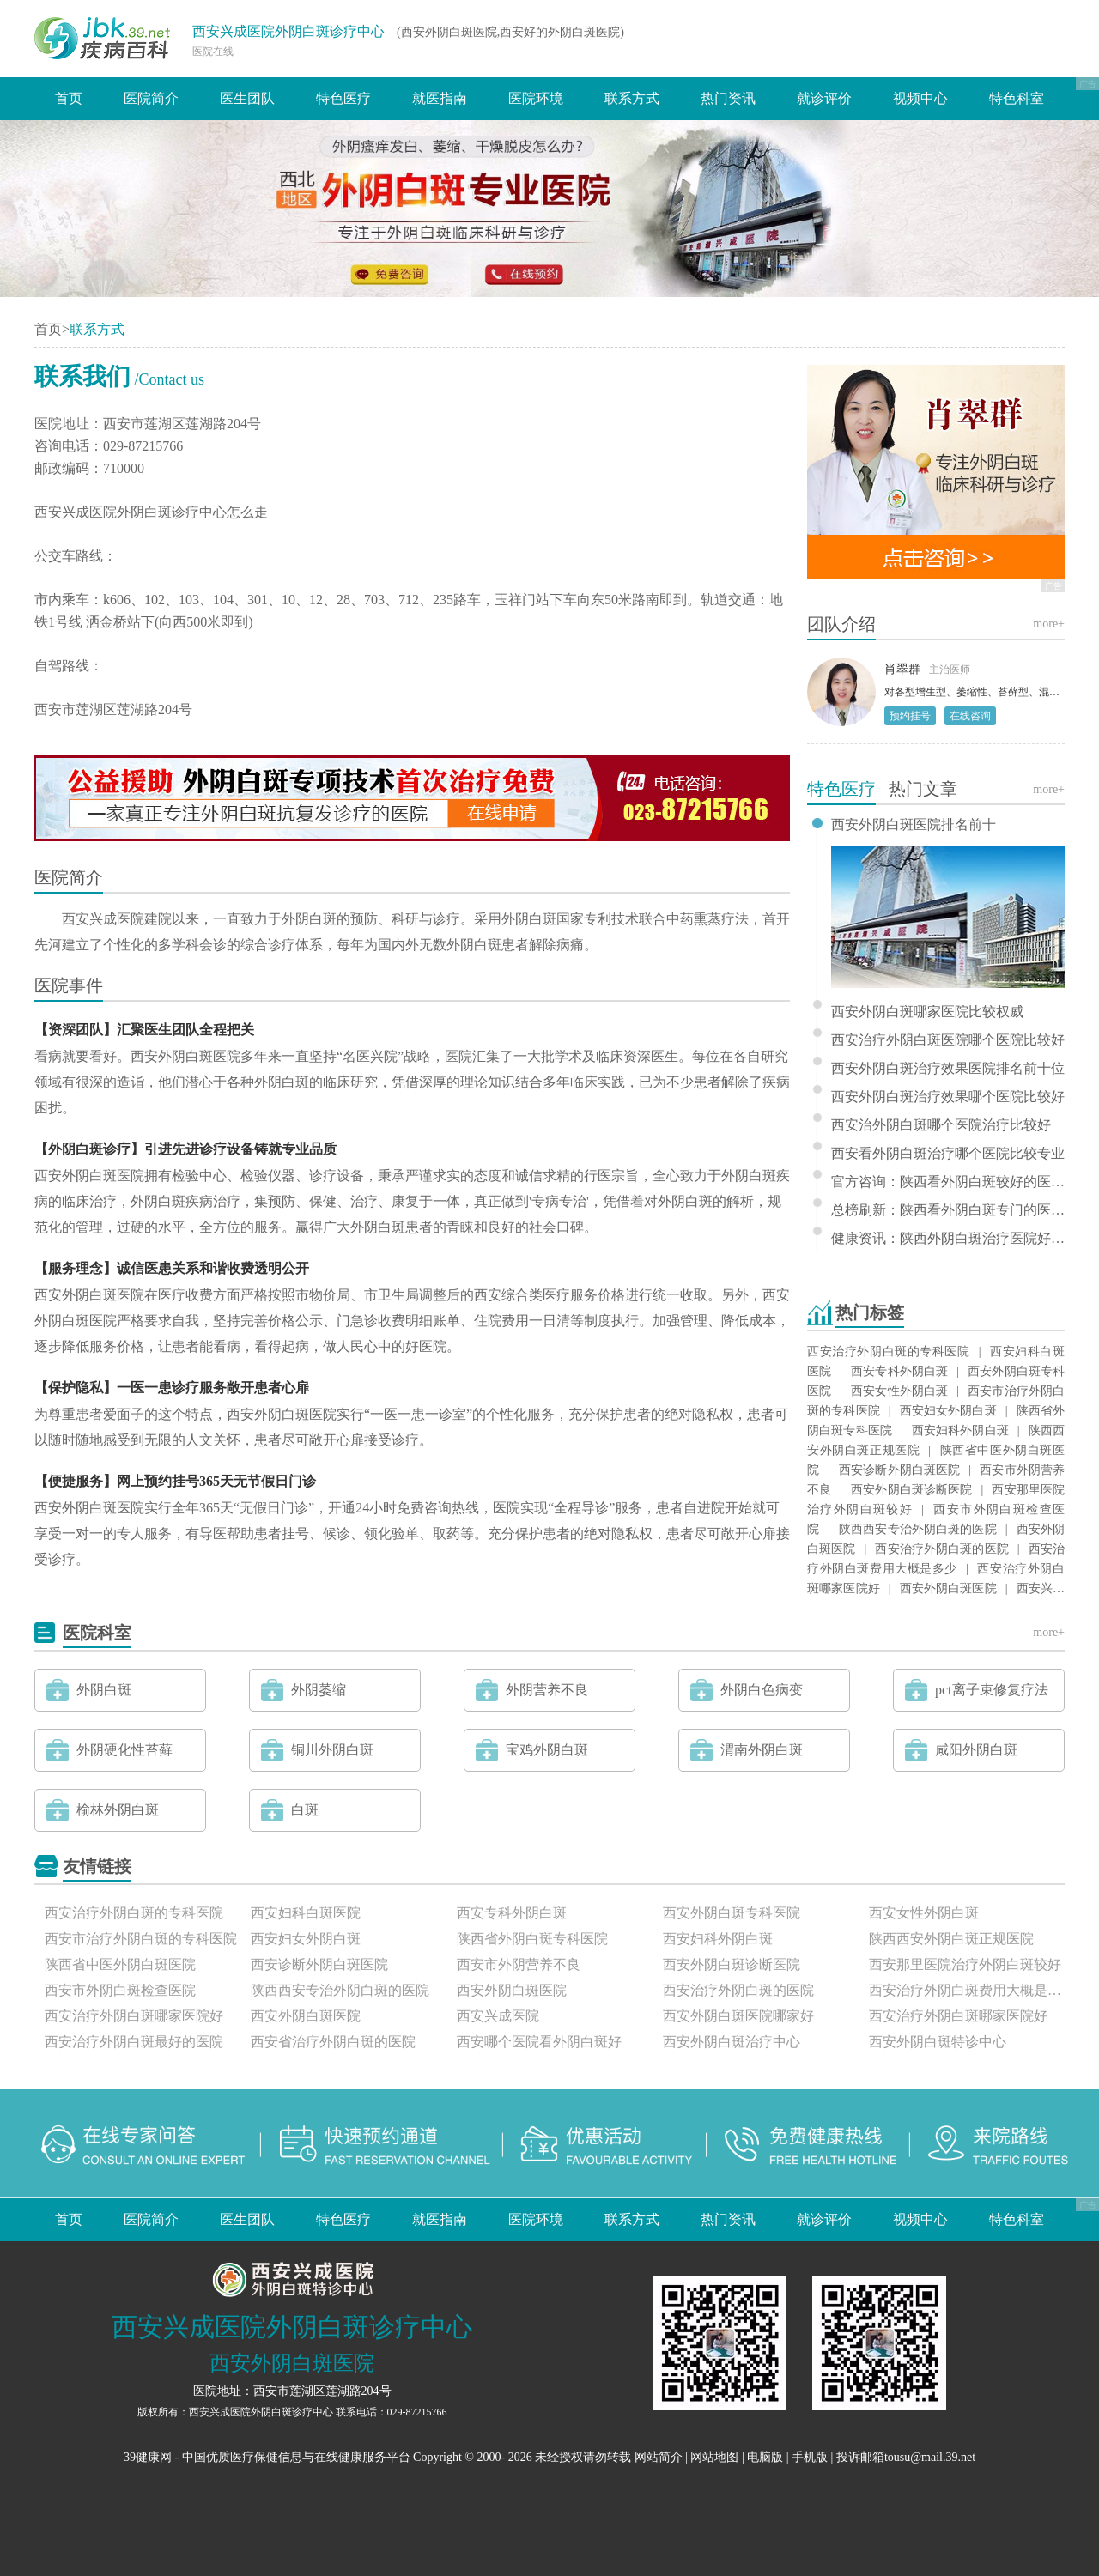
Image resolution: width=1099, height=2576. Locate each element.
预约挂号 (910, 716)
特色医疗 (343, 98)
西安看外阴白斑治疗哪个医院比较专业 (948, 1154)
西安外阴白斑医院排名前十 (913, 825)
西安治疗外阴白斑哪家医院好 (134, 2016)
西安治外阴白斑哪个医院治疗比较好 (941, 1125)
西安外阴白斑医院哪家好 (738, 2016)
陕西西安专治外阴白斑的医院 (918, 1529)
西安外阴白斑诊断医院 (911, 1489)
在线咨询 (970, 716)
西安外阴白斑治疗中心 (731, 2041)
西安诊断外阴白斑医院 (899, 1470)
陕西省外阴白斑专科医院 (532, 1938)
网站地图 (714, 2457)
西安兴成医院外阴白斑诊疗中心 (288, 31)
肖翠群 (902, 669)
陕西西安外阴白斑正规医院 (951, 1938)
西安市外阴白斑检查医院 (120, 1990)
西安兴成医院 (498, 2016)
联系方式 (631, 98)
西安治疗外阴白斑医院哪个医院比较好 (948, 1040)
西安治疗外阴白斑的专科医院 (888, 1351)
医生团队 (247, 98)
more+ (1049, 623)
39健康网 (148, 2457)
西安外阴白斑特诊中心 (937, 2041)
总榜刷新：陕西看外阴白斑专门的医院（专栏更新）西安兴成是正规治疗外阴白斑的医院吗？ (948, 1210)
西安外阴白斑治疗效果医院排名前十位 (948, 1069)
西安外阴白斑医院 (948, 1588)
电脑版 (765, 2457)
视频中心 (920, 98)
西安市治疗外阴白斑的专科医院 (141, 1938)
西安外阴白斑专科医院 (731, 1913)
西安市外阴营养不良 (518, 1964)
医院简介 (151, 98)
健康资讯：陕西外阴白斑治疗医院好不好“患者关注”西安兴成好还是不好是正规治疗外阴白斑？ (948, 1239)
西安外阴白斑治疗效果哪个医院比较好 (948, 1097)
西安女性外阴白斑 (899, 1391)
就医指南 (439, 98)
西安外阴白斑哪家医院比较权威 (927, 1012)
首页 (68, 98)
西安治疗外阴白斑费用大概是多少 (967, 1990)
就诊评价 (824, 98)
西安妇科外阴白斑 (960, 1430)
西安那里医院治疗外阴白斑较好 (965, 1964)
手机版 (810, 2457)
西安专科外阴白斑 (899, 1371)
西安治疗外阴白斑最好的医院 (134, 2041)
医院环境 (535, 98)
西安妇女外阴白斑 (948, 1410)
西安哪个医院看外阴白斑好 (539, 2041)
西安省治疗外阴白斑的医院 (333, 2041)
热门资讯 (728, 98)
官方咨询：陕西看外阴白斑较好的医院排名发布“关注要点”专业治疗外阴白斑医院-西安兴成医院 (948, 1182)
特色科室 (1016, 98)
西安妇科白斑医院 (306, 1913)
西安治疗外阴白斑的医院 (942, 1549)
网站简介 (659, 2457)
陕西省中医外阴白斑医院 (120, 1964)
